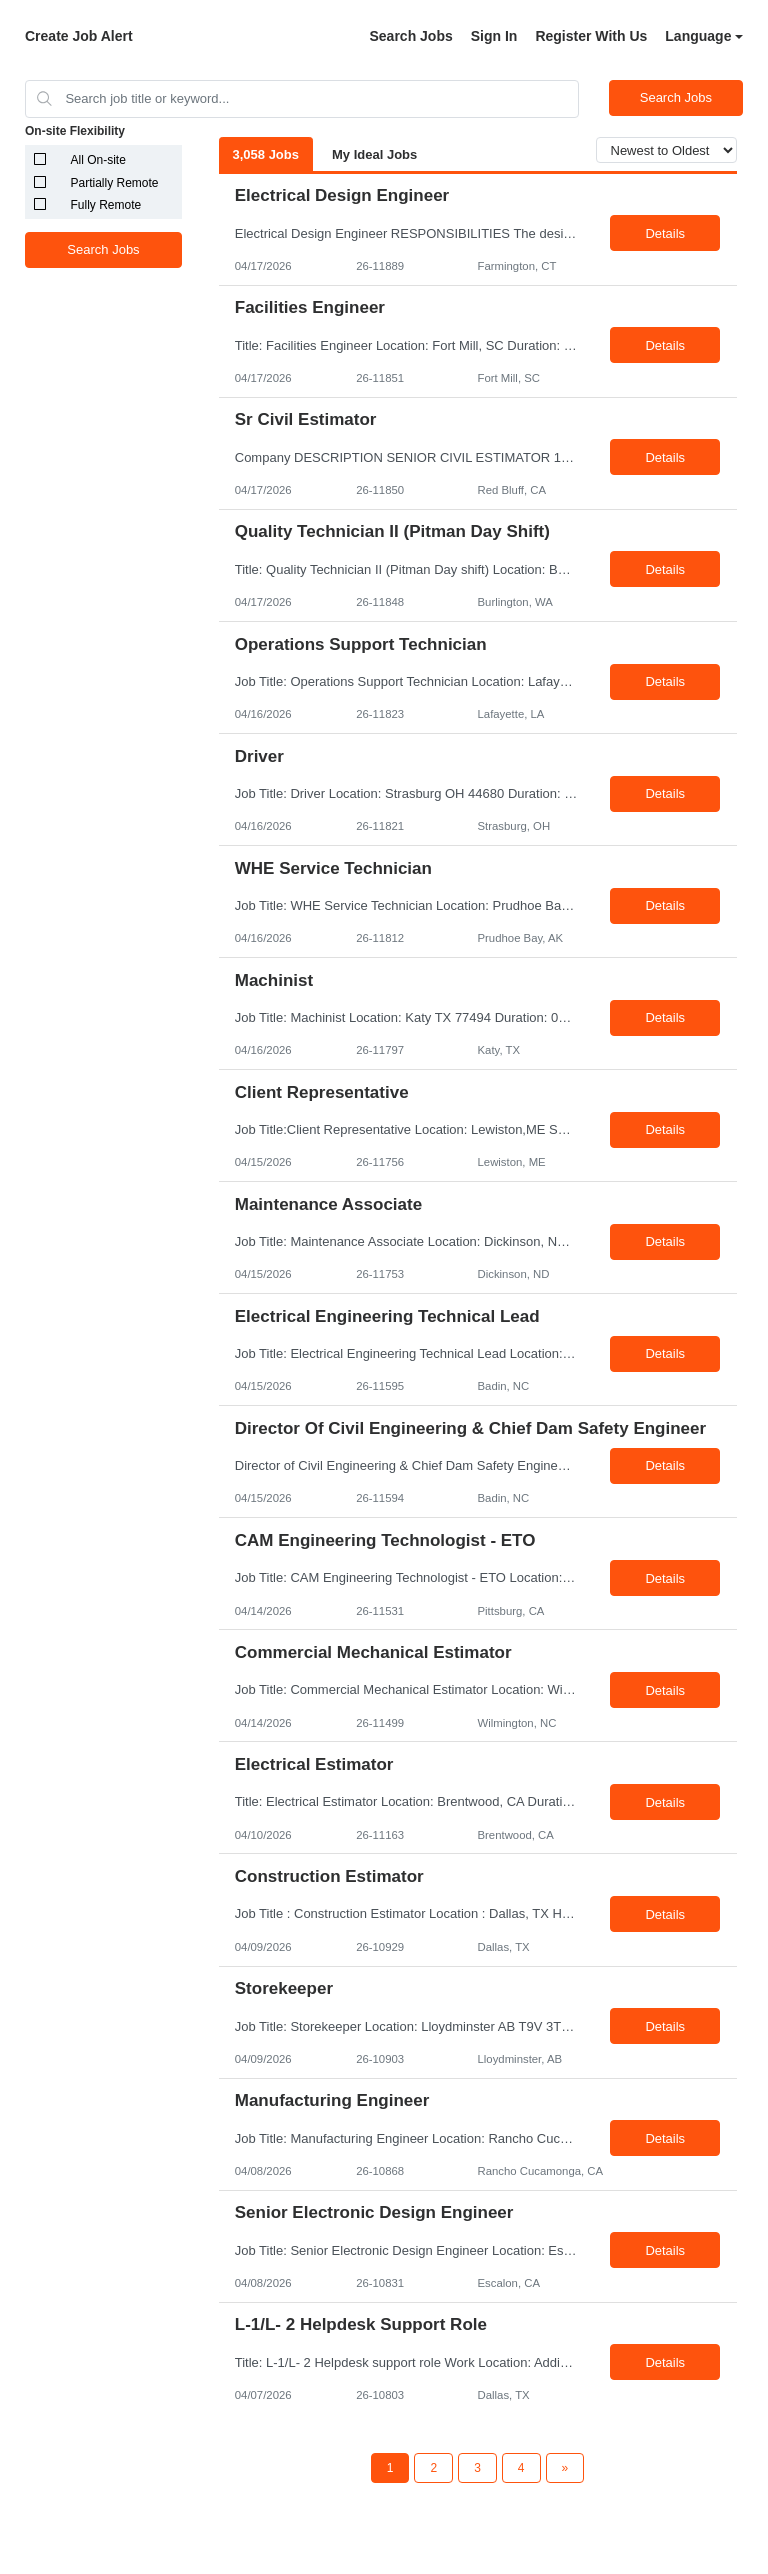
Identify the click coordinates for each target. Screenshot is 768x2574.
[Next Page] (565, 2468)
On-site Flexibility (75, 131)
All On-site (98, 160)
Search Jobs (410, 36)
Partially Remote (115, 183)
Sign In (494, 36)
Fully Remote (106, 205)
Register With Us (591, 36)
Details (665, 233)
